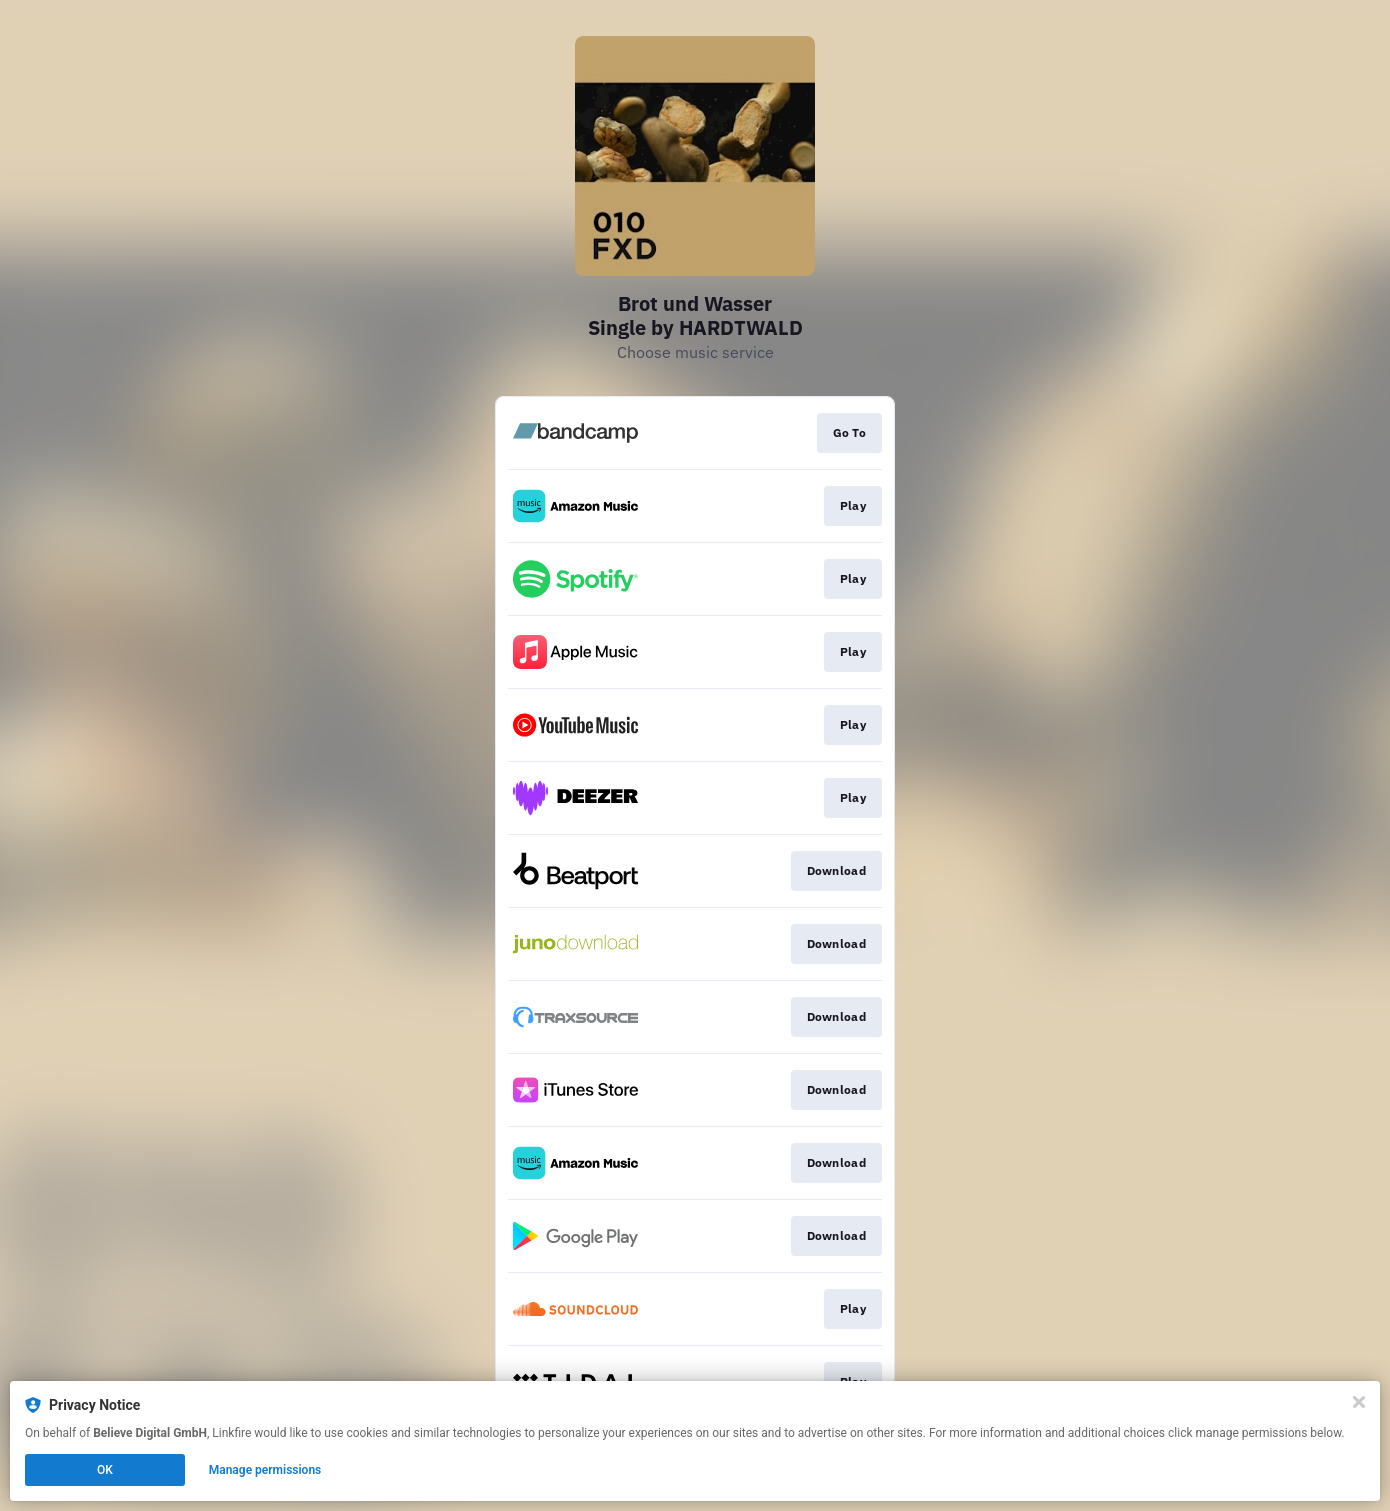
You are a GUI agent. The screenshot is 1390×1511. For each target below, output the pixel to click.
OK (105, 1470)
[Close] (1359, 1402)
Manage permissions (265, 1470)
